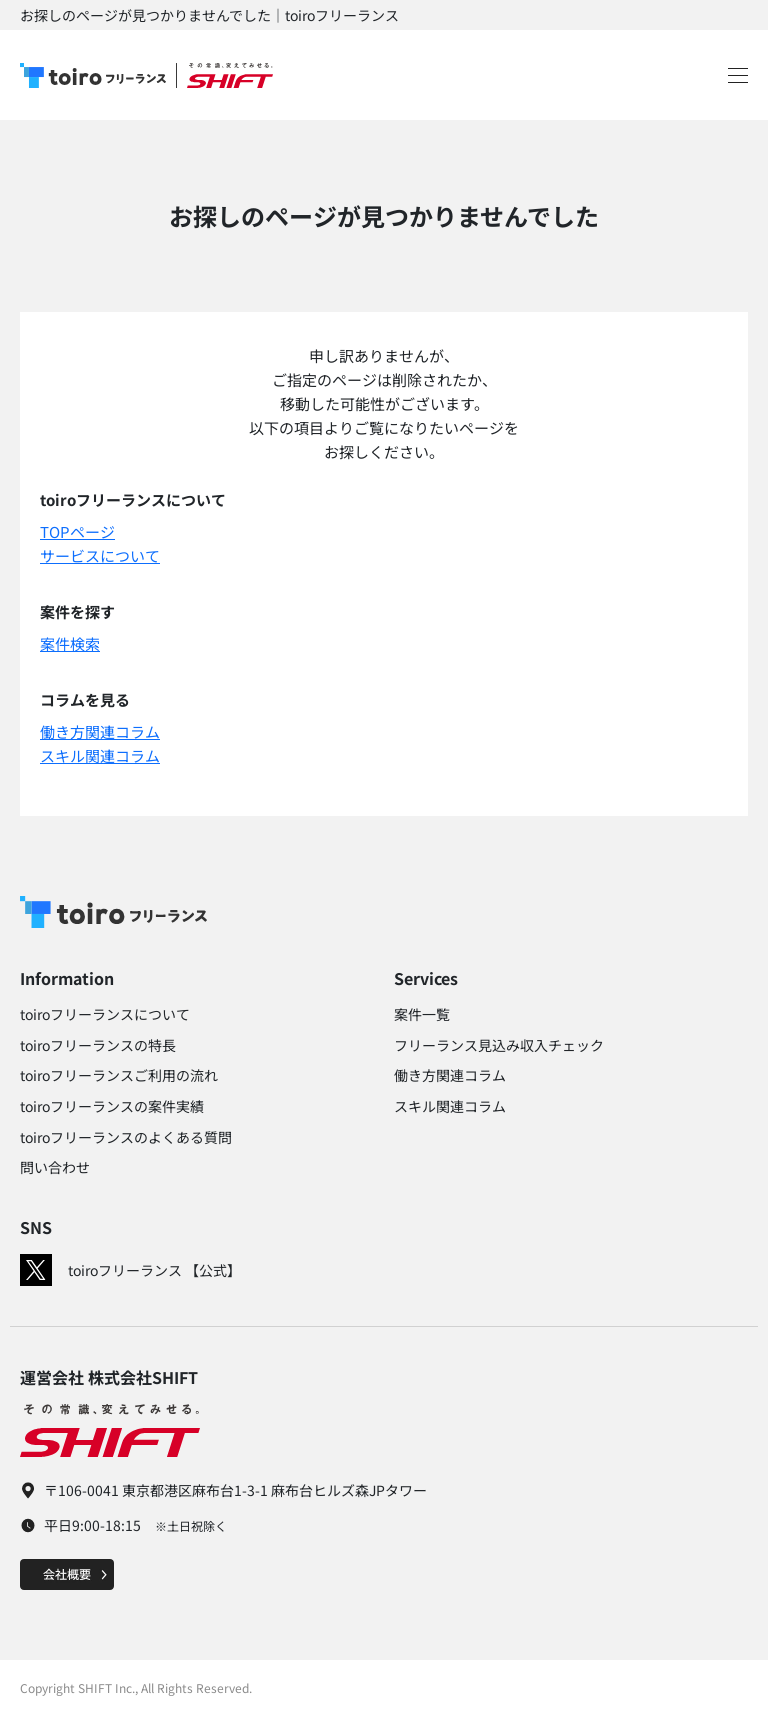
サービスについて (100, 555)
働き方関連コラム (100, 731)
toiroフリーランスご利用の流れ (119, 1075)
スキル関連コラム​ (450, 1106)
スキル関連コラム (100, 755)
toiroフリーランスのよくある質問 (126, 1137)
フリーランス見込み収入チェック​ (499, 1045)
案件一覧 (422, 1014)
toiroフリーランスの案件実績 (112, 1106)
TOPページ (77, 531)
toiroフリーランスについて (105, 1014)
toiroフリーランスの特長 (98, 1045)
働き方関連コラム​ (450, 1075)
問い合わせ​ (55, 1167)
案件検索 (70, 643)
